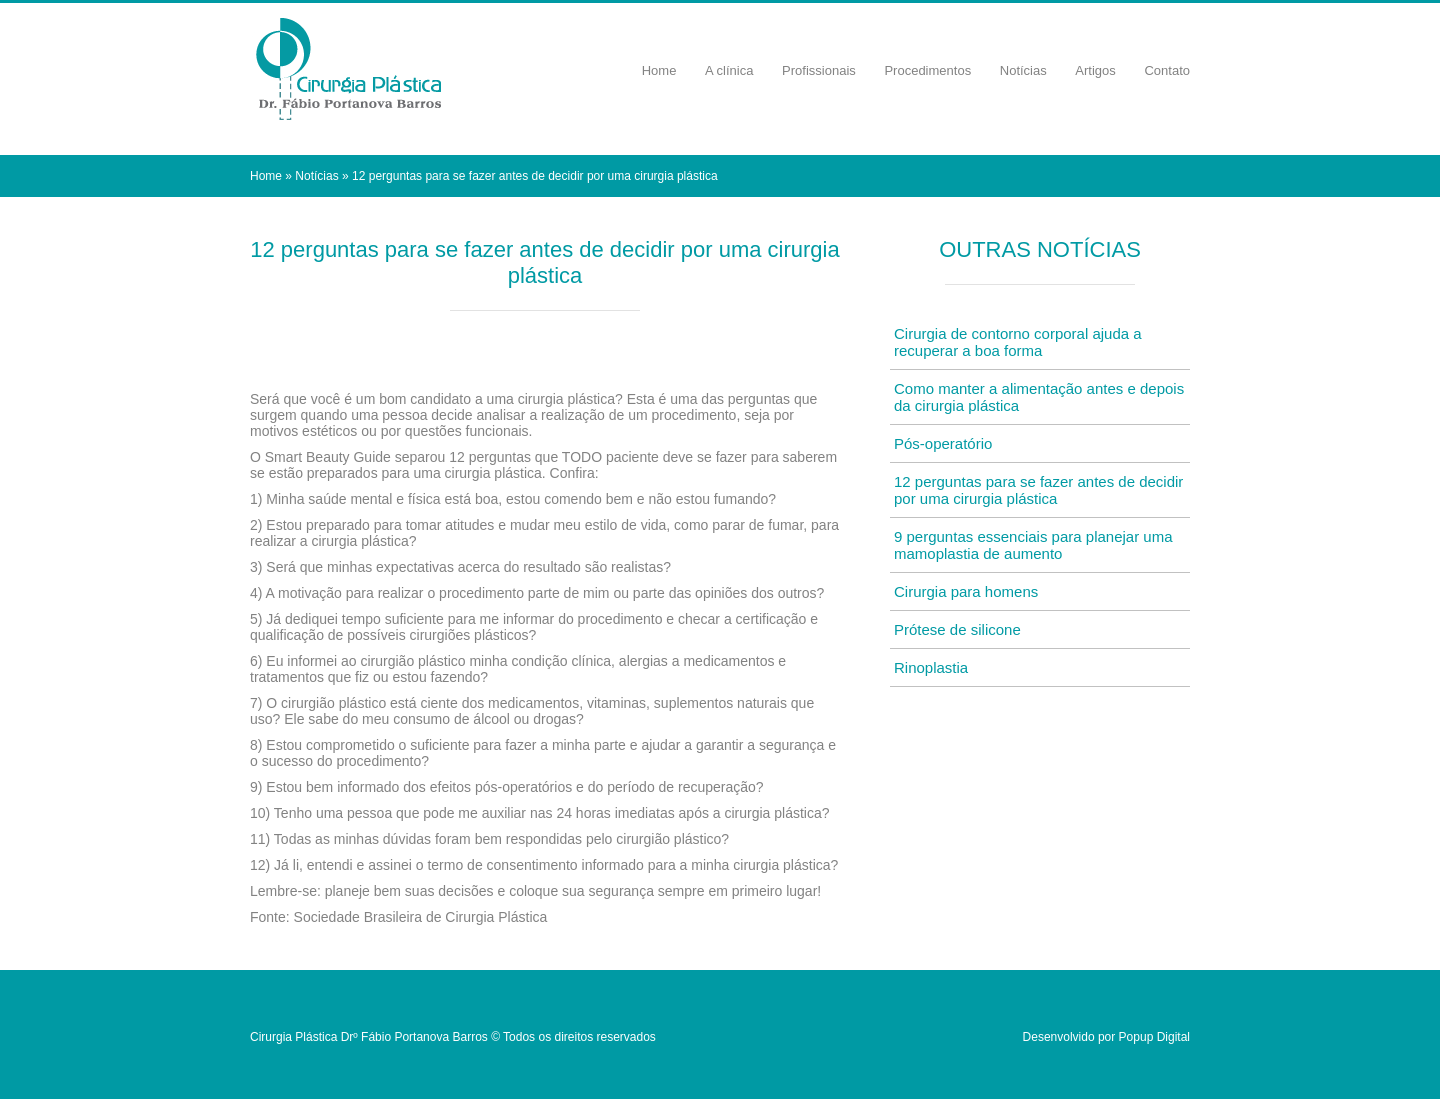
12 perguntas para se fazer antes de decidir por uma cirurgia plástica (1038, 490)
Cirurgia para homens (966, 591)
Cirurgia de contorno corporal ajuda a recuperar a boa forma (1018, 342)
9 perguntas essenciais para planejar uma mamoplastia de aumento (1033, 545)
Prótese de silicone (957, 629)
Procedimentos (927, 70)
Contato (1167, 70)
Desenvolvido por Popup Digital (1106, 1037)
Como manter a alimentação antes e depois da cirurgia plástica (1039, 397)
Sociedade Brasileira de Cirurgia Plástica (421, 917)
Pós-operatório (943, 443)
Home (659, 70)
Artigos (1095, 70)
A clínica (729, 70)
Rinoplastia (931, 667)
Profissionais (819, 70)
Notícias (1023, 70)
